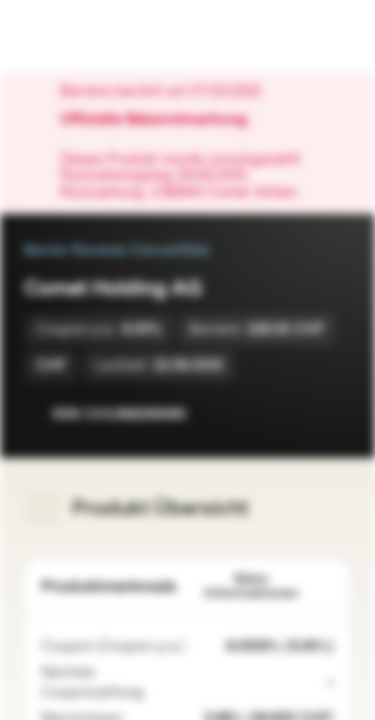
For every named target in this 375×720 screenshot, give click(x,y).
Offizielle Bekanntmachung (163, 120)
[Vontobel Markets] (78, 36)
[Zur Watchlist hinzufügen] (291, 414)
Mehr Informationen (269, 586)
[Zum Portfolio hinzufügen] (331, 414)
